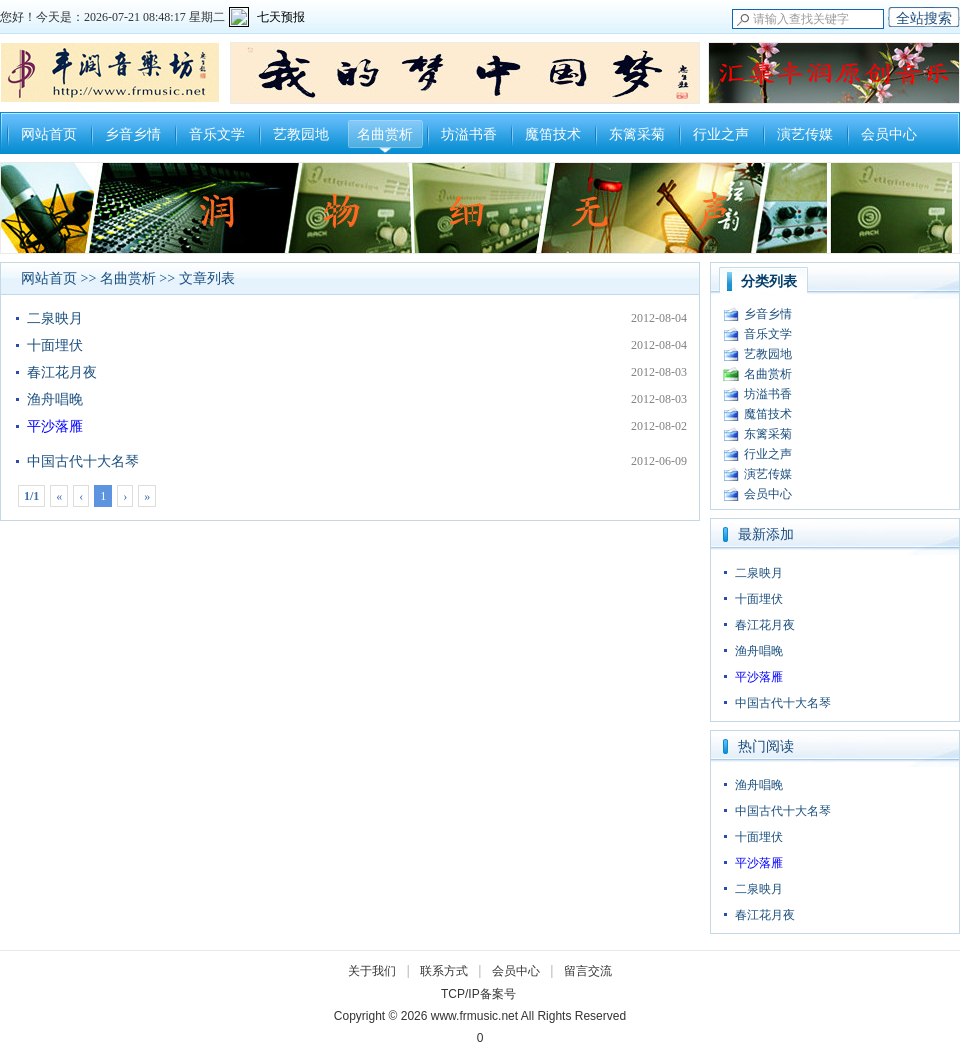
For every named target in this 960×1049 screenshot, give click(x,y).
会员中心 (889, 134)
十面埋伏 (55, 345)
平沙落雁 (55, 426)
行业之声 (721, 134)
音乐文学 (217, 134)
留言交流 (588, 971)
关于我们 (372, 971)
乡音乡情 (133, 134)
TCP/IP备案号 (478, 994)
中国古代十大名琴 (83, 461)
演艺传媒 (805, 134)
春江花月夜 (62, 372)
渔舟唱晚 (55, 399)
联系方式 (444, 971)
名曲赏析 (385, 134)
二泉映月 (55, 318)
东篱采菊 (637, 134)
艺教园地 (301, 134)
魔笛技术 (553, 134)
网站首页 (49, 134)
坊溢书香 (469, 134)
